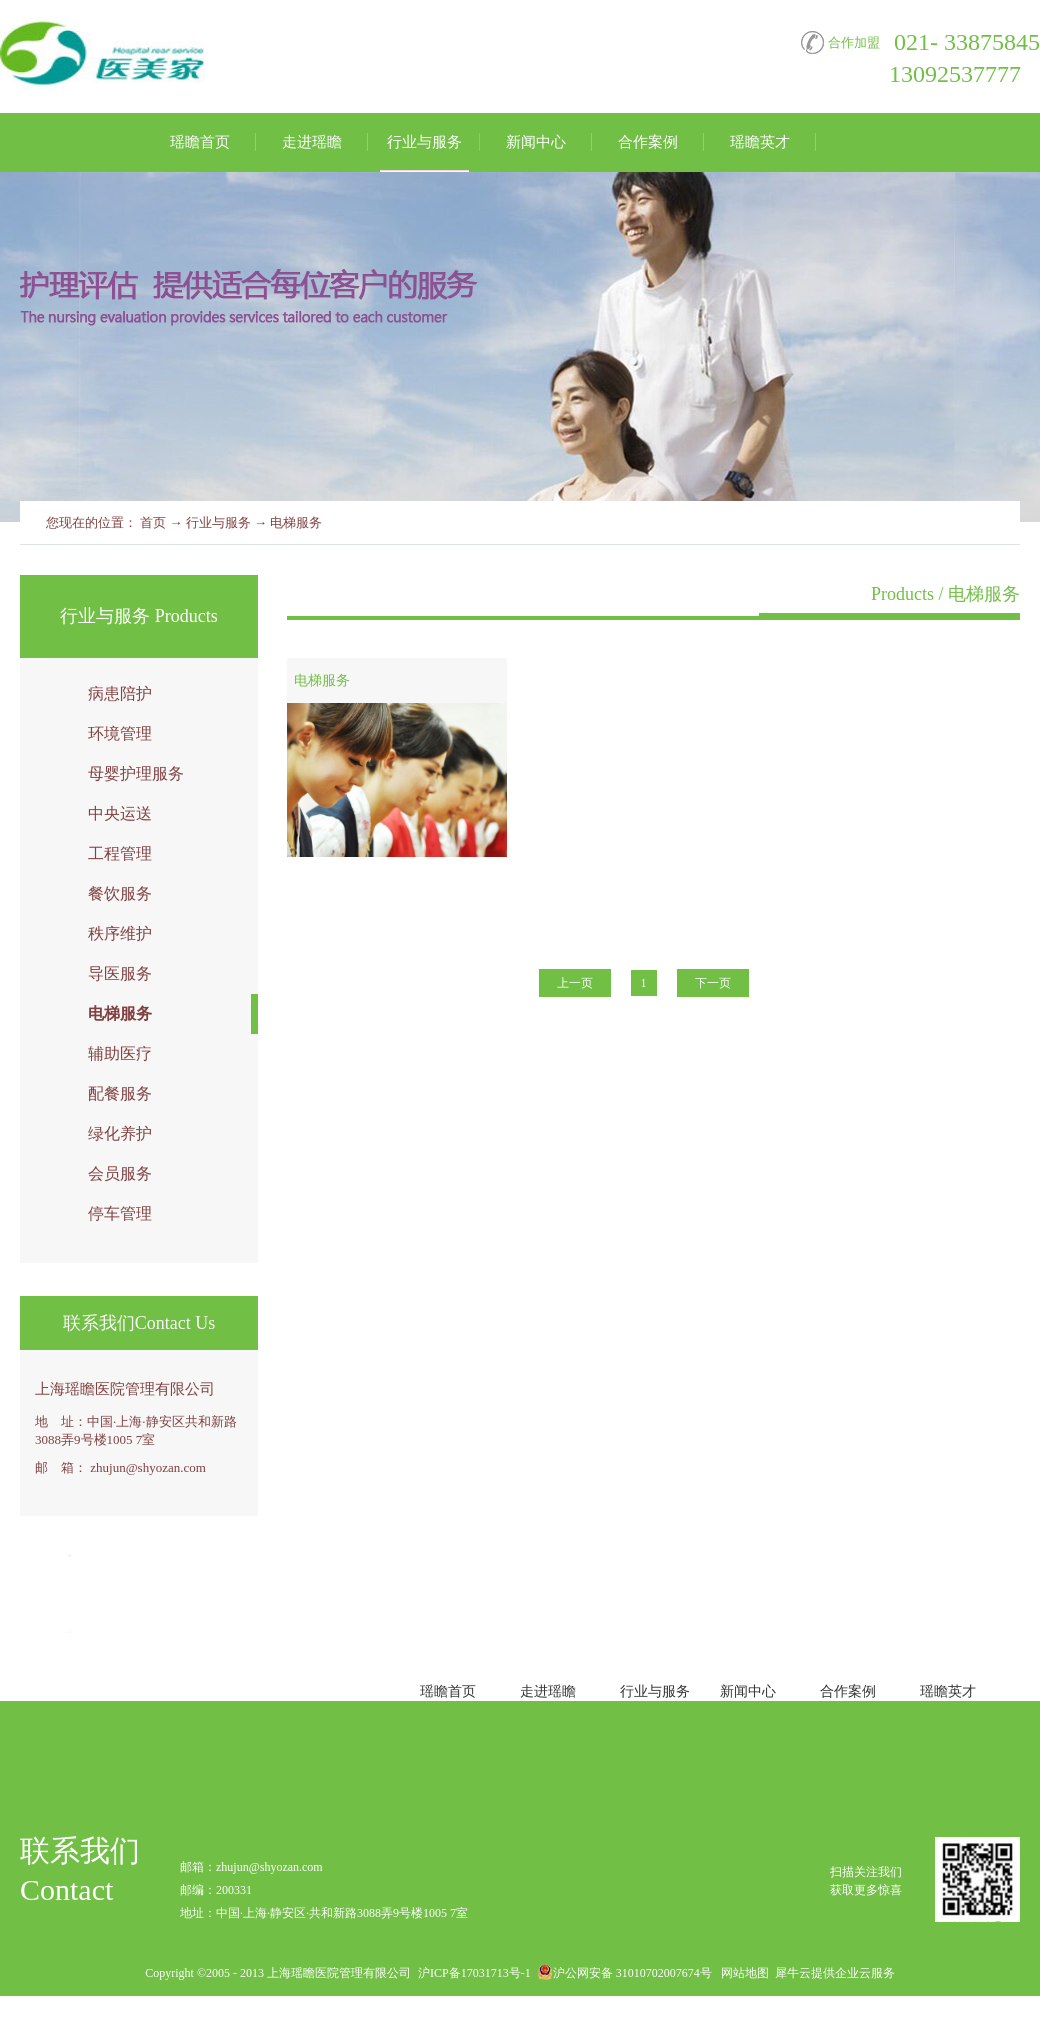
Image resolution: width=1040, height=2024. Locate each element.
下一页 (713, 983)
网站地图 (742, 1973)
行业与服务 (218, 522)
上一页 (575, 983)
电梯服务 (296, 522)
